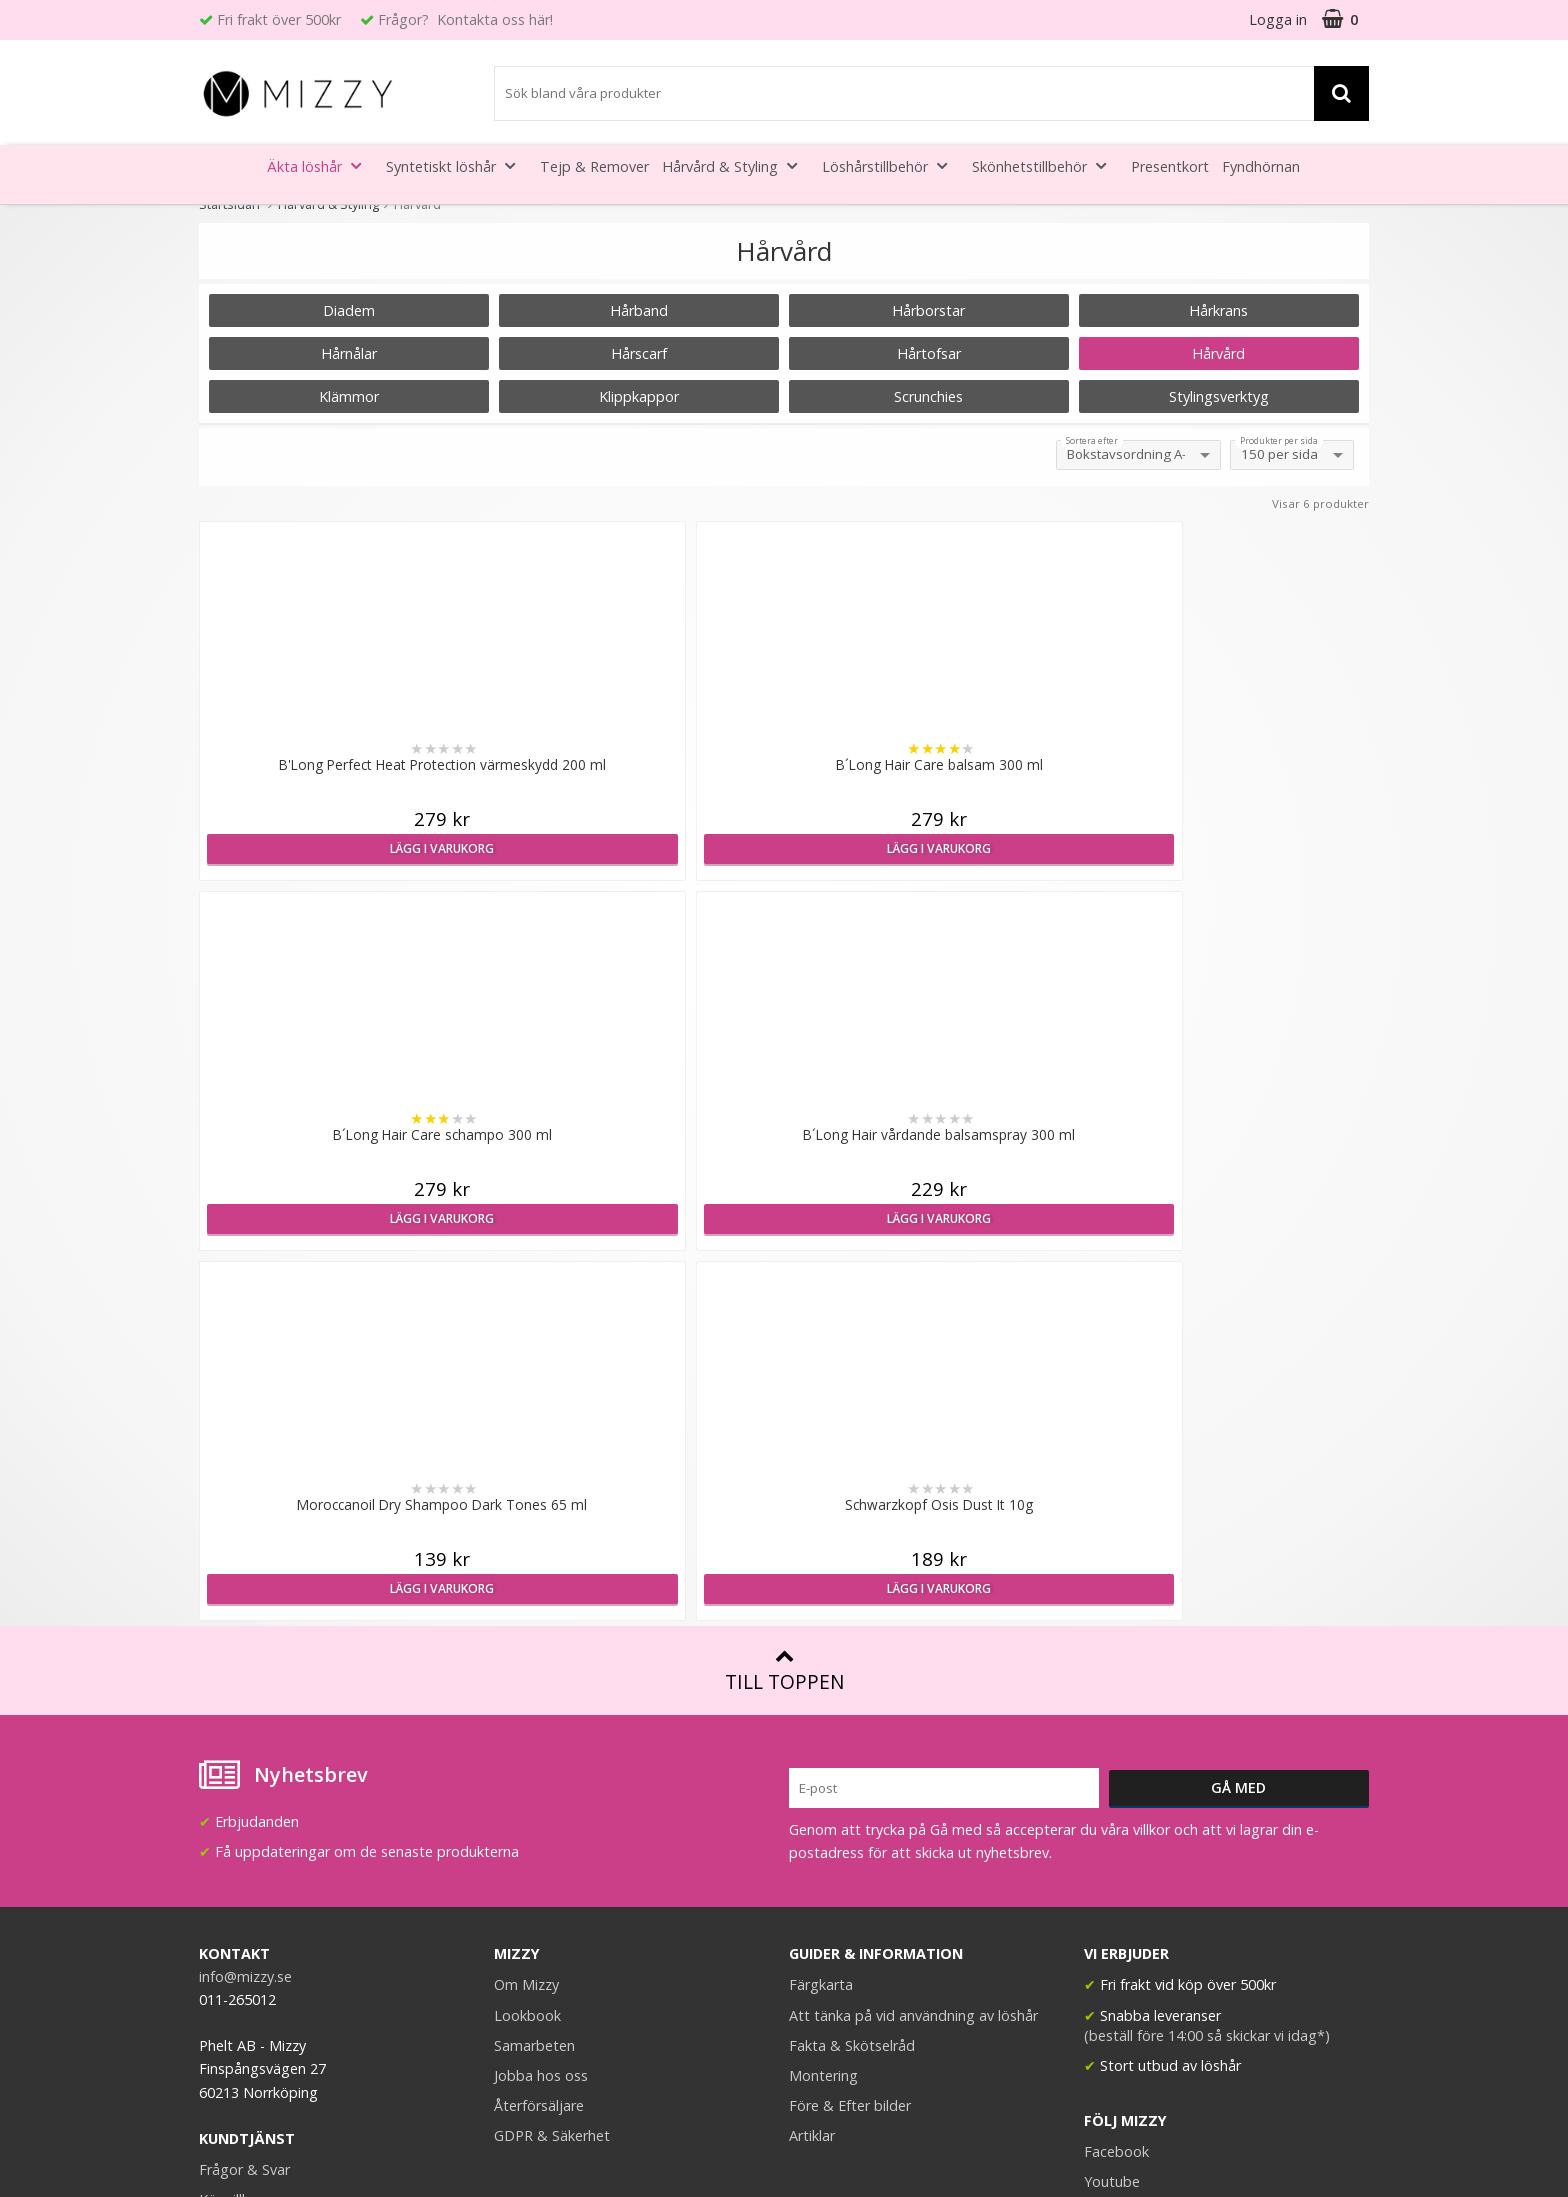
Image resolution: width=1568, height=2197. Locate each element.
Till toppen (784, 1300)
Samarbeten (534, 1675)
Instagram (1118, 1841)
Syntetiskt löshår (456, 165)
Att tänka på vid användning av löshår (913, 1645)
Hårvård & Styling (735, 165)
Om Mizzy (526, 1614)
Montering (823, 1705)
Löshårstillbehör (890, 165)
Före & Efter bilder (850, 1735)
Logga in (1278, 19)
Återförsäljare (539, 1735)
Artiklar (812, 1765)
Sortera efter (1092, 441)
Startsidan (229, 204)
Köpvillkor (231, 1829)
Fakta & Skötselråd (852, 1675)
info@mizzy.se (245, 1606)
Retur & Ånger (246, 1859)
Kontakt (225, 1889)
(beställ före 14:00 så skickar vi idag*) (1207, 1665)
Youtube (1112, 1811)
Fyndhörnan (1261, 166)
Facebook (1116, 1781)
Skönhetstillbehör (1045, 165)
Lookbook (527, 1645)
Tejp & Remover (594, 166)
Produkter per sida (1279, 441)
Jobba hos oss (541, 1705)
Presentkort (1170, 166)
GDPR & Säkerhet (552, 1765)
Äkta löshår (320, 165)
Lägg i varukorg (341, 848)
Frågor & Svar (244, 1799)
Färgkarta (821, 1614)
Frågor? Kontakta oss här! (465, 19)
